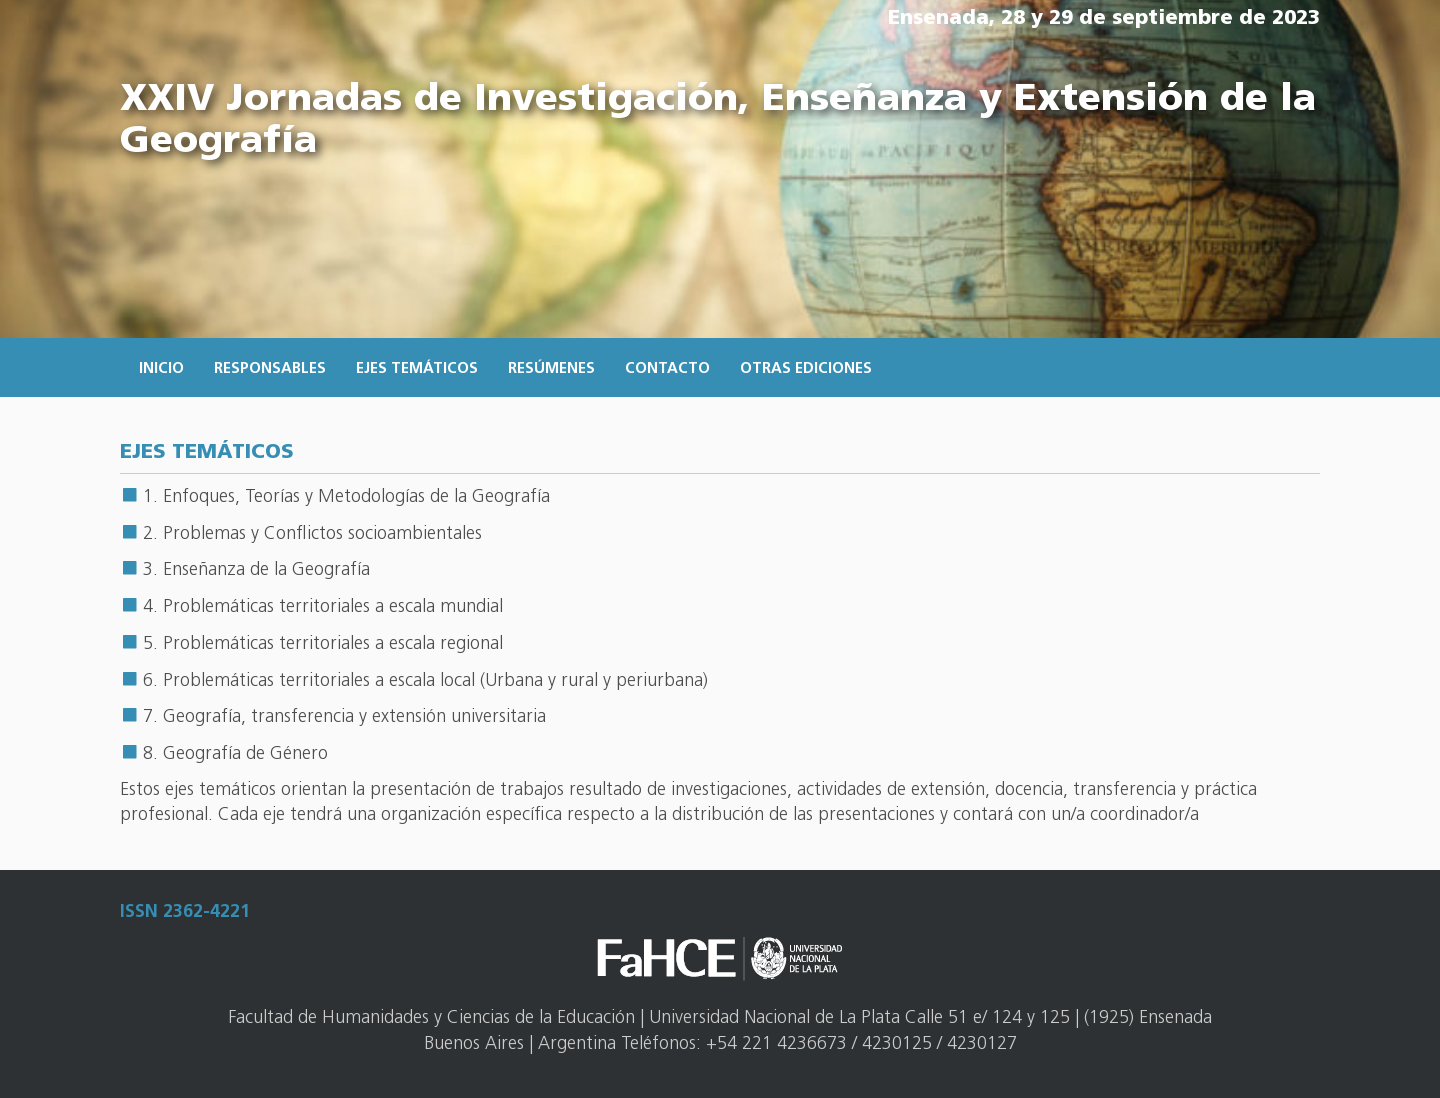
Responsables (270, 369)
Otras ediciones (806, 369)
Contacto (667, 369)
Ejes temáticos (417, 369)
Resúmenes (551, 369)
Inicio (161, 369)
